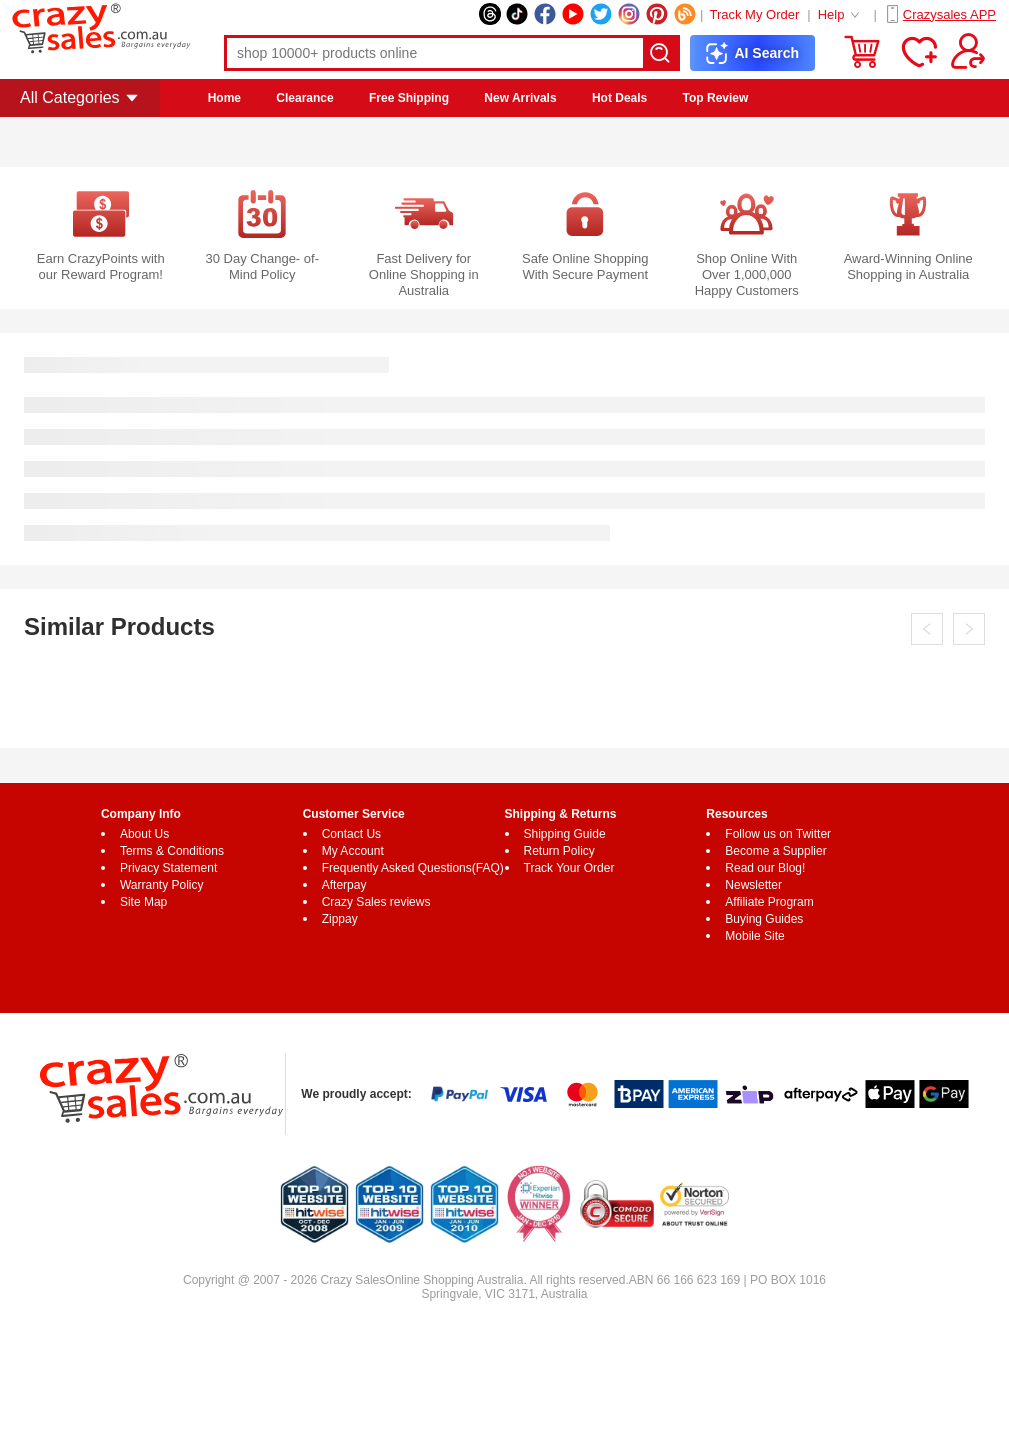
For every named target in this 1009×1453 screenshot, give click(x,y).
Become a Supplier (775, 851)
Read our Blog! (765, 868)
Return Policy (559, 851)
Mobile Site (754, 936)
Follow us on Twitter (778, 834)
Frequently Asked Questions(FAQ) (413, 868)
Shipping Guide (565, 834)
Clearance (304, 98)
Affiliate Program (769, 902)
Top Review (716, 98)
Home (224, 98)
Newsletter (753, 885)
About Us (144, 834)
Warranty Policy (162, 885)
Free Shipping (409, 98)
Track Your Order (569, 868)
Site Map (143, 902)
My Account (353, 851)
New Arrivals (520, 98)
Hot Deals (619, 98)
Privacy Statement (168, 868)
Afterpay (344, 885)
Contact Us (351, 834)
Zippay (340, 919)
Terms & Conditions (172, 851)
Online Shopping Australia (454, 1280)
